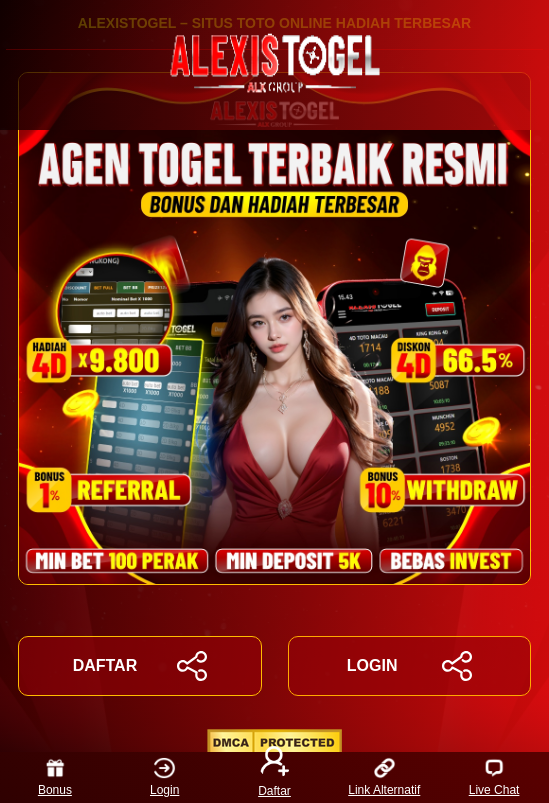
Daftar (275, 777)
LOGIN (409, 666)
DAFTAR (140, 666)
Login (164, 777)
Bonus (55, 777)
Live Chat (494, 777)
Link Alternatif (384, 777)
